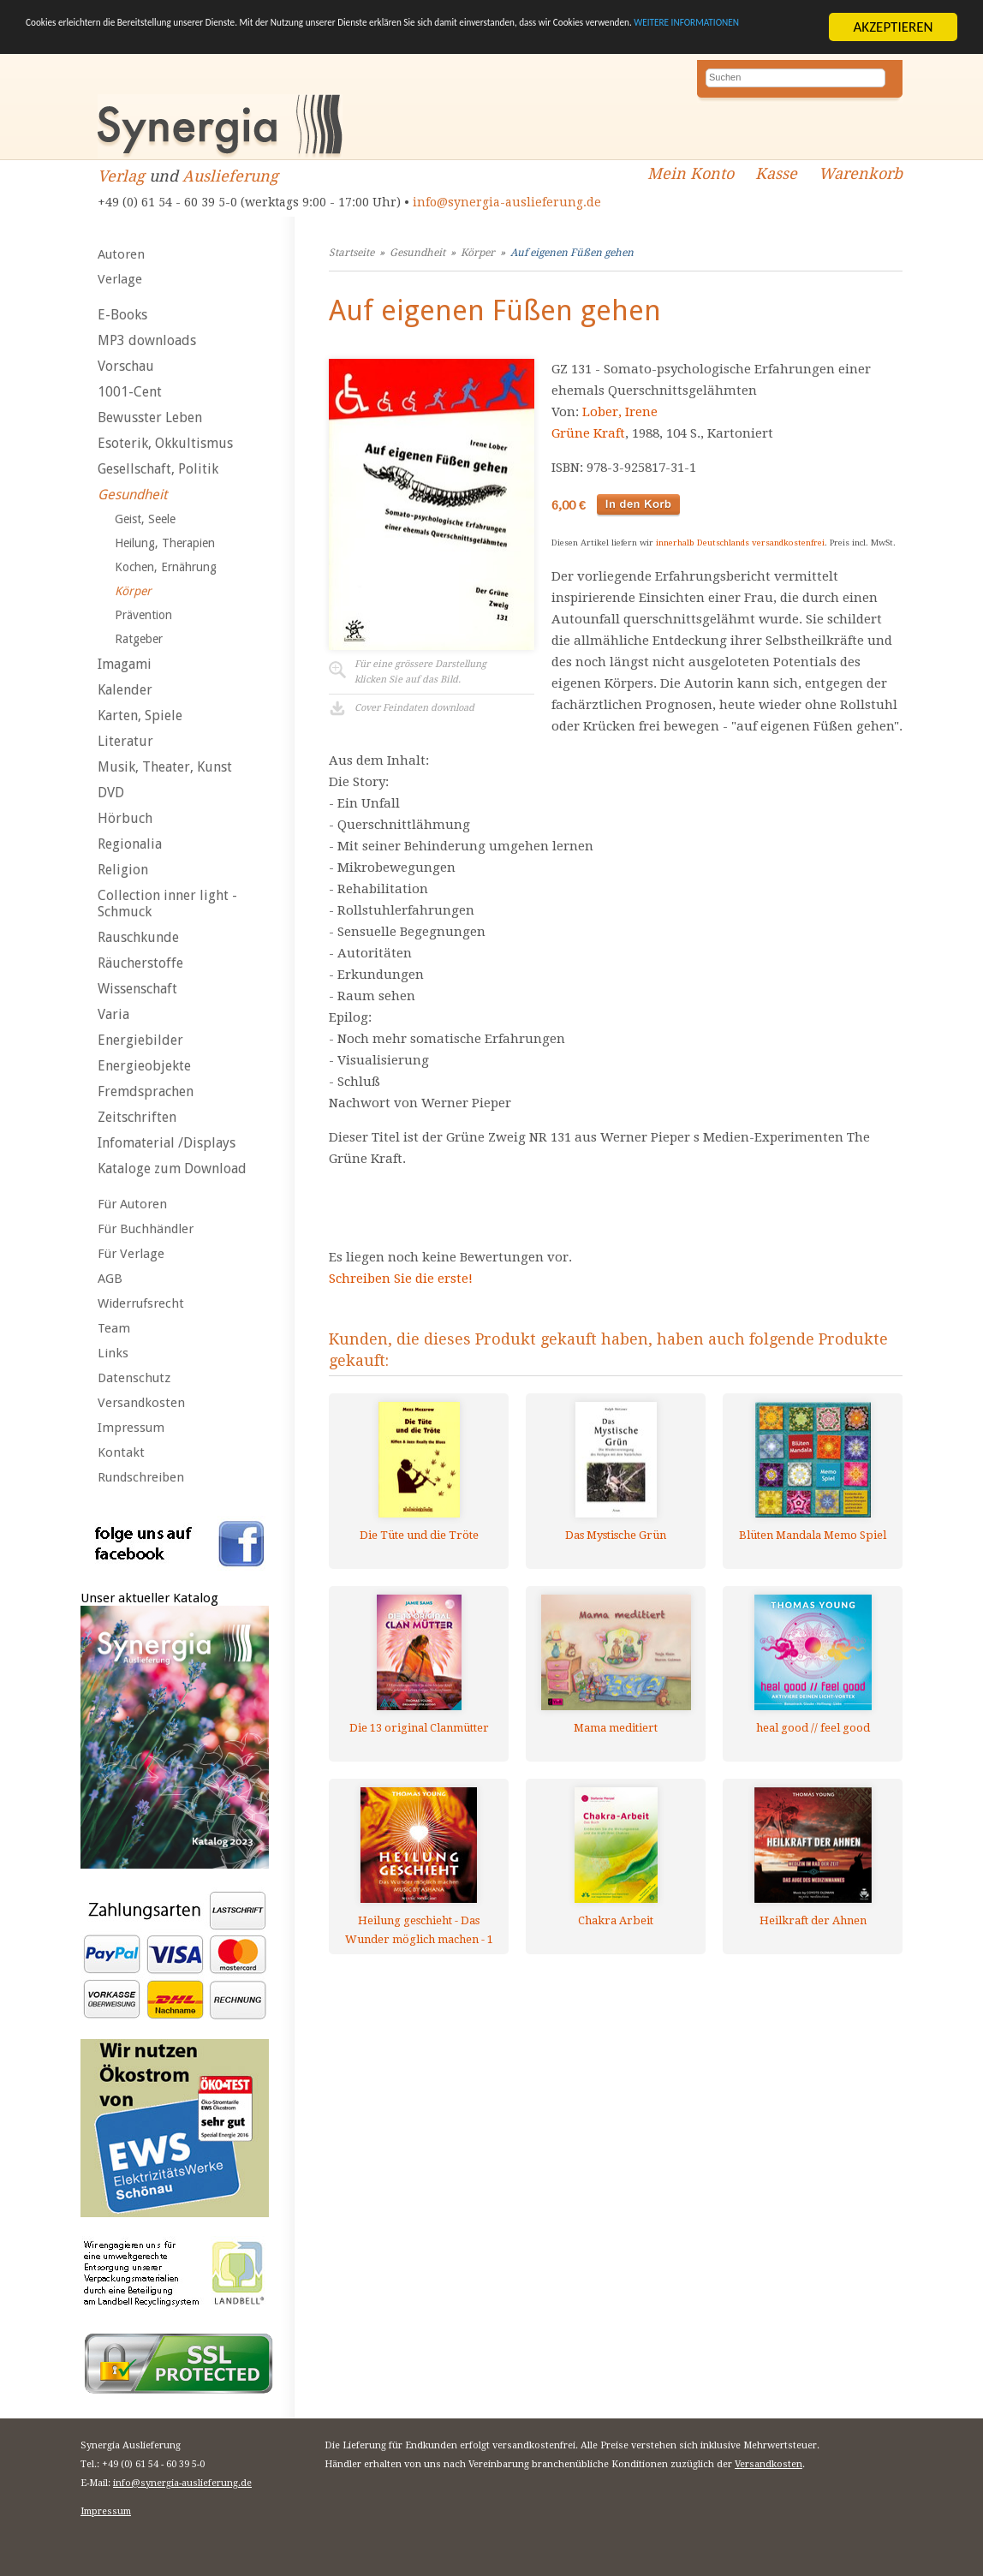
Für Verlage (131, 1253)
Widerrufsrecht (141, 1303)
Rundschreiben (141, 1477)
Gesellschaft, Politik (158, 469)
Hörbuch (125, 818)
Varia (113, 1014)
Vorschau (126, 366)
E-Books (122, 315)
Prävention (143, 615)
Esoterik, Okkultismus (165, 443)
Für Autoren (132, 1204)
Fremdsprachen (146, 1091)
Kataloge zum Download (172, 1168)
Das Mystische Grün (615, 1535)
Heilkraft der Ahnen (813, 1920)
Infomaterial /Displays (166, 1143)
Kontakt (121, 1452)
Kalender (125, 690)
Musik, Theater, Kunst (165, 767)
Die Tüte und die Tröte (419, 1535)
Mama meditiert (616, 1727)
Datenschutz (134, 1378)
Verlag (121, 176)
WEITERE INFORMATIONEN (250, 42)
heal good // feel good (813, 1727)
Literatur (125, 741)
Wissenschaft (137, 989)
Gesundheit (132, 494)
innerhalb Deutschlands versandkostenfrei (740, 542)
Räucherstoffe (140, 963)
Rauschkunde (138, 937)
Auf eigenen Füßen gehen (572, 253)
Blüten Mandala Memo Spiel (812, 1535)
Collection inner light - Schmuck (167, 903)
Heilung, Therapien (165, 543)
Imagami (125, 664)
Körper (133, 591)
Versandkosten (141, 1402)
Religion (123, 870)
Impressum (131, 1427)
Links (113, 1353)
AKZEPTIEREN (892, 27)
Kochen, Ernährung (166, 567)
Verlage (120, 279)
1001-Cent (130, 392)
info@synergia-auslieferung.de (507, 202)
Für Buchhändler (146, 1229)
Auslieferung (230, 176)
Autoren (121, 254)
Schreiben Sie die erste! (401, 1278)
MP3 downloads (147, 340)
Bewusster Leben (150, 417)
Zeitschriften (137, 1117)
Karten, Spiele (140, 715)
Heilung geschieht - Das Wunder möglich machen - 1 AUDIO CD (419, 1930)
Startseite (351, 253)
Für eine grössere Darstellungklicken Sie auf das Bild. (420, 672)
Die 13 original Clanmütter (419, 1727)
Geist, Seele (145, 519)
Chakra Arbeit (615, 1920)
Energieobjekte (144, 1066)
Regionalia (130, 844)
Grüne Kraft (588, 433)
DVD (111, 792)
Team (114, 1328)
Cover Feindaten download (414, 707)
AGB (110, 1278)
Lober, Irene (620, 412)
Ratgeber (139, 639)
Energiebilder (140, 1040)
